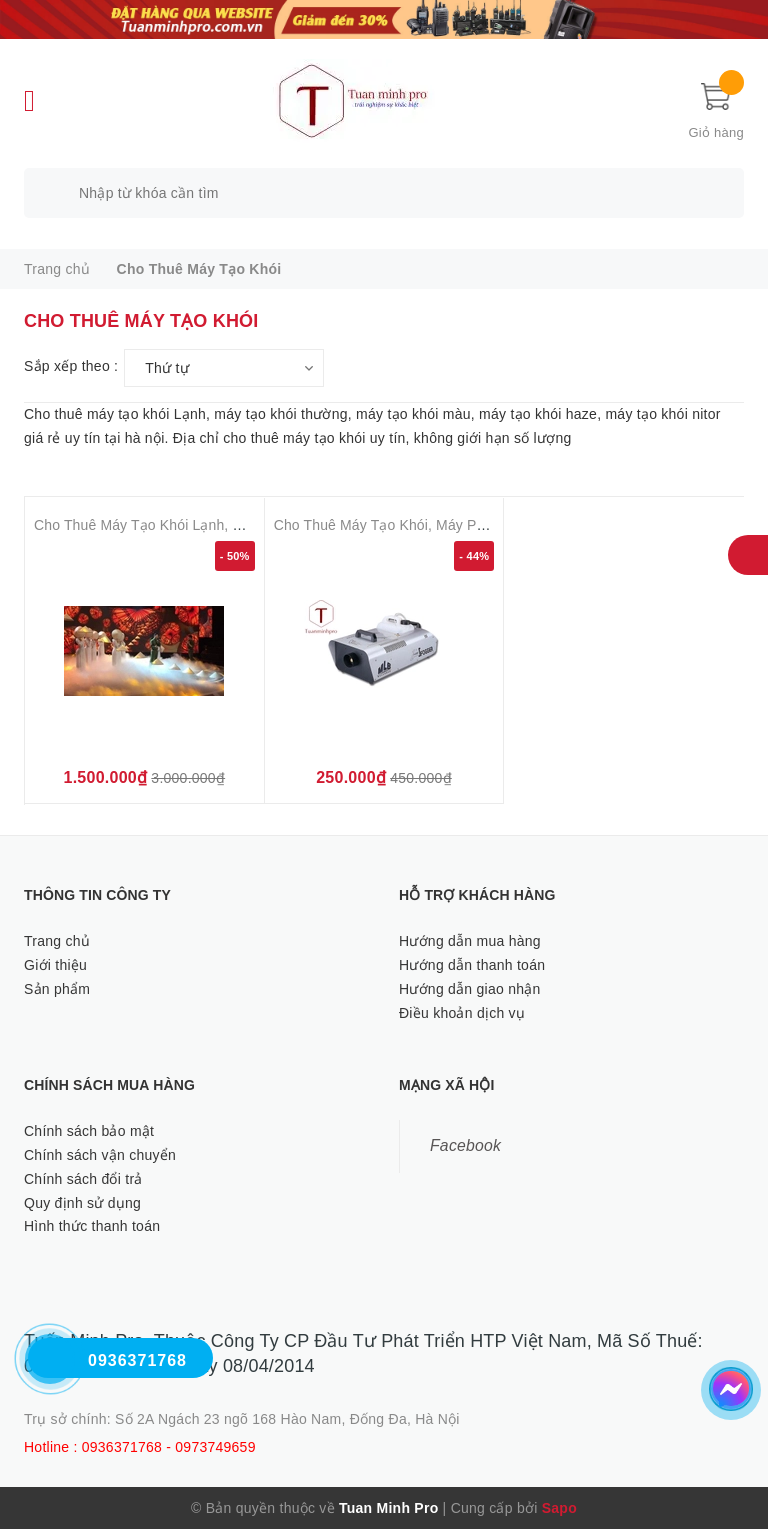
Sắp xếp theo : (71, 366)
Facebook (465, 1145)
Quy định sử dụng (82, 1203)
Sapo (559, 1508)
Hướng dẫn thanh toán (472, 965)
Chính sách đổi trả (83, 1179)
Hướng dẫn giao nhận (470, 989)
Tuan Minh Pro (388, 1508)
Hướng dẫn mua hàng (470, 941)
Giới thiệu (55, 965)
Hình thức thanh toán (92, 1226)
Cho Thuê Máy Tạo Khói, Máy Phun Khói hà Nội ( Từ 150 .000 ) (476, 525)
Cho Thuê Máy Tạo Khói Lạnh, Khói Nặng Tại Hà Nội (202, 525)
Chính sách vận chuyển (100, 1155)
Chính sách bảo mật (89, 1131)
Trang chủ (57, 941)
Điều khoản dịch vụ (462, 1013)
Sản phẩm (57, 989)
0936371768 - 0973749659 (169, 1447)
